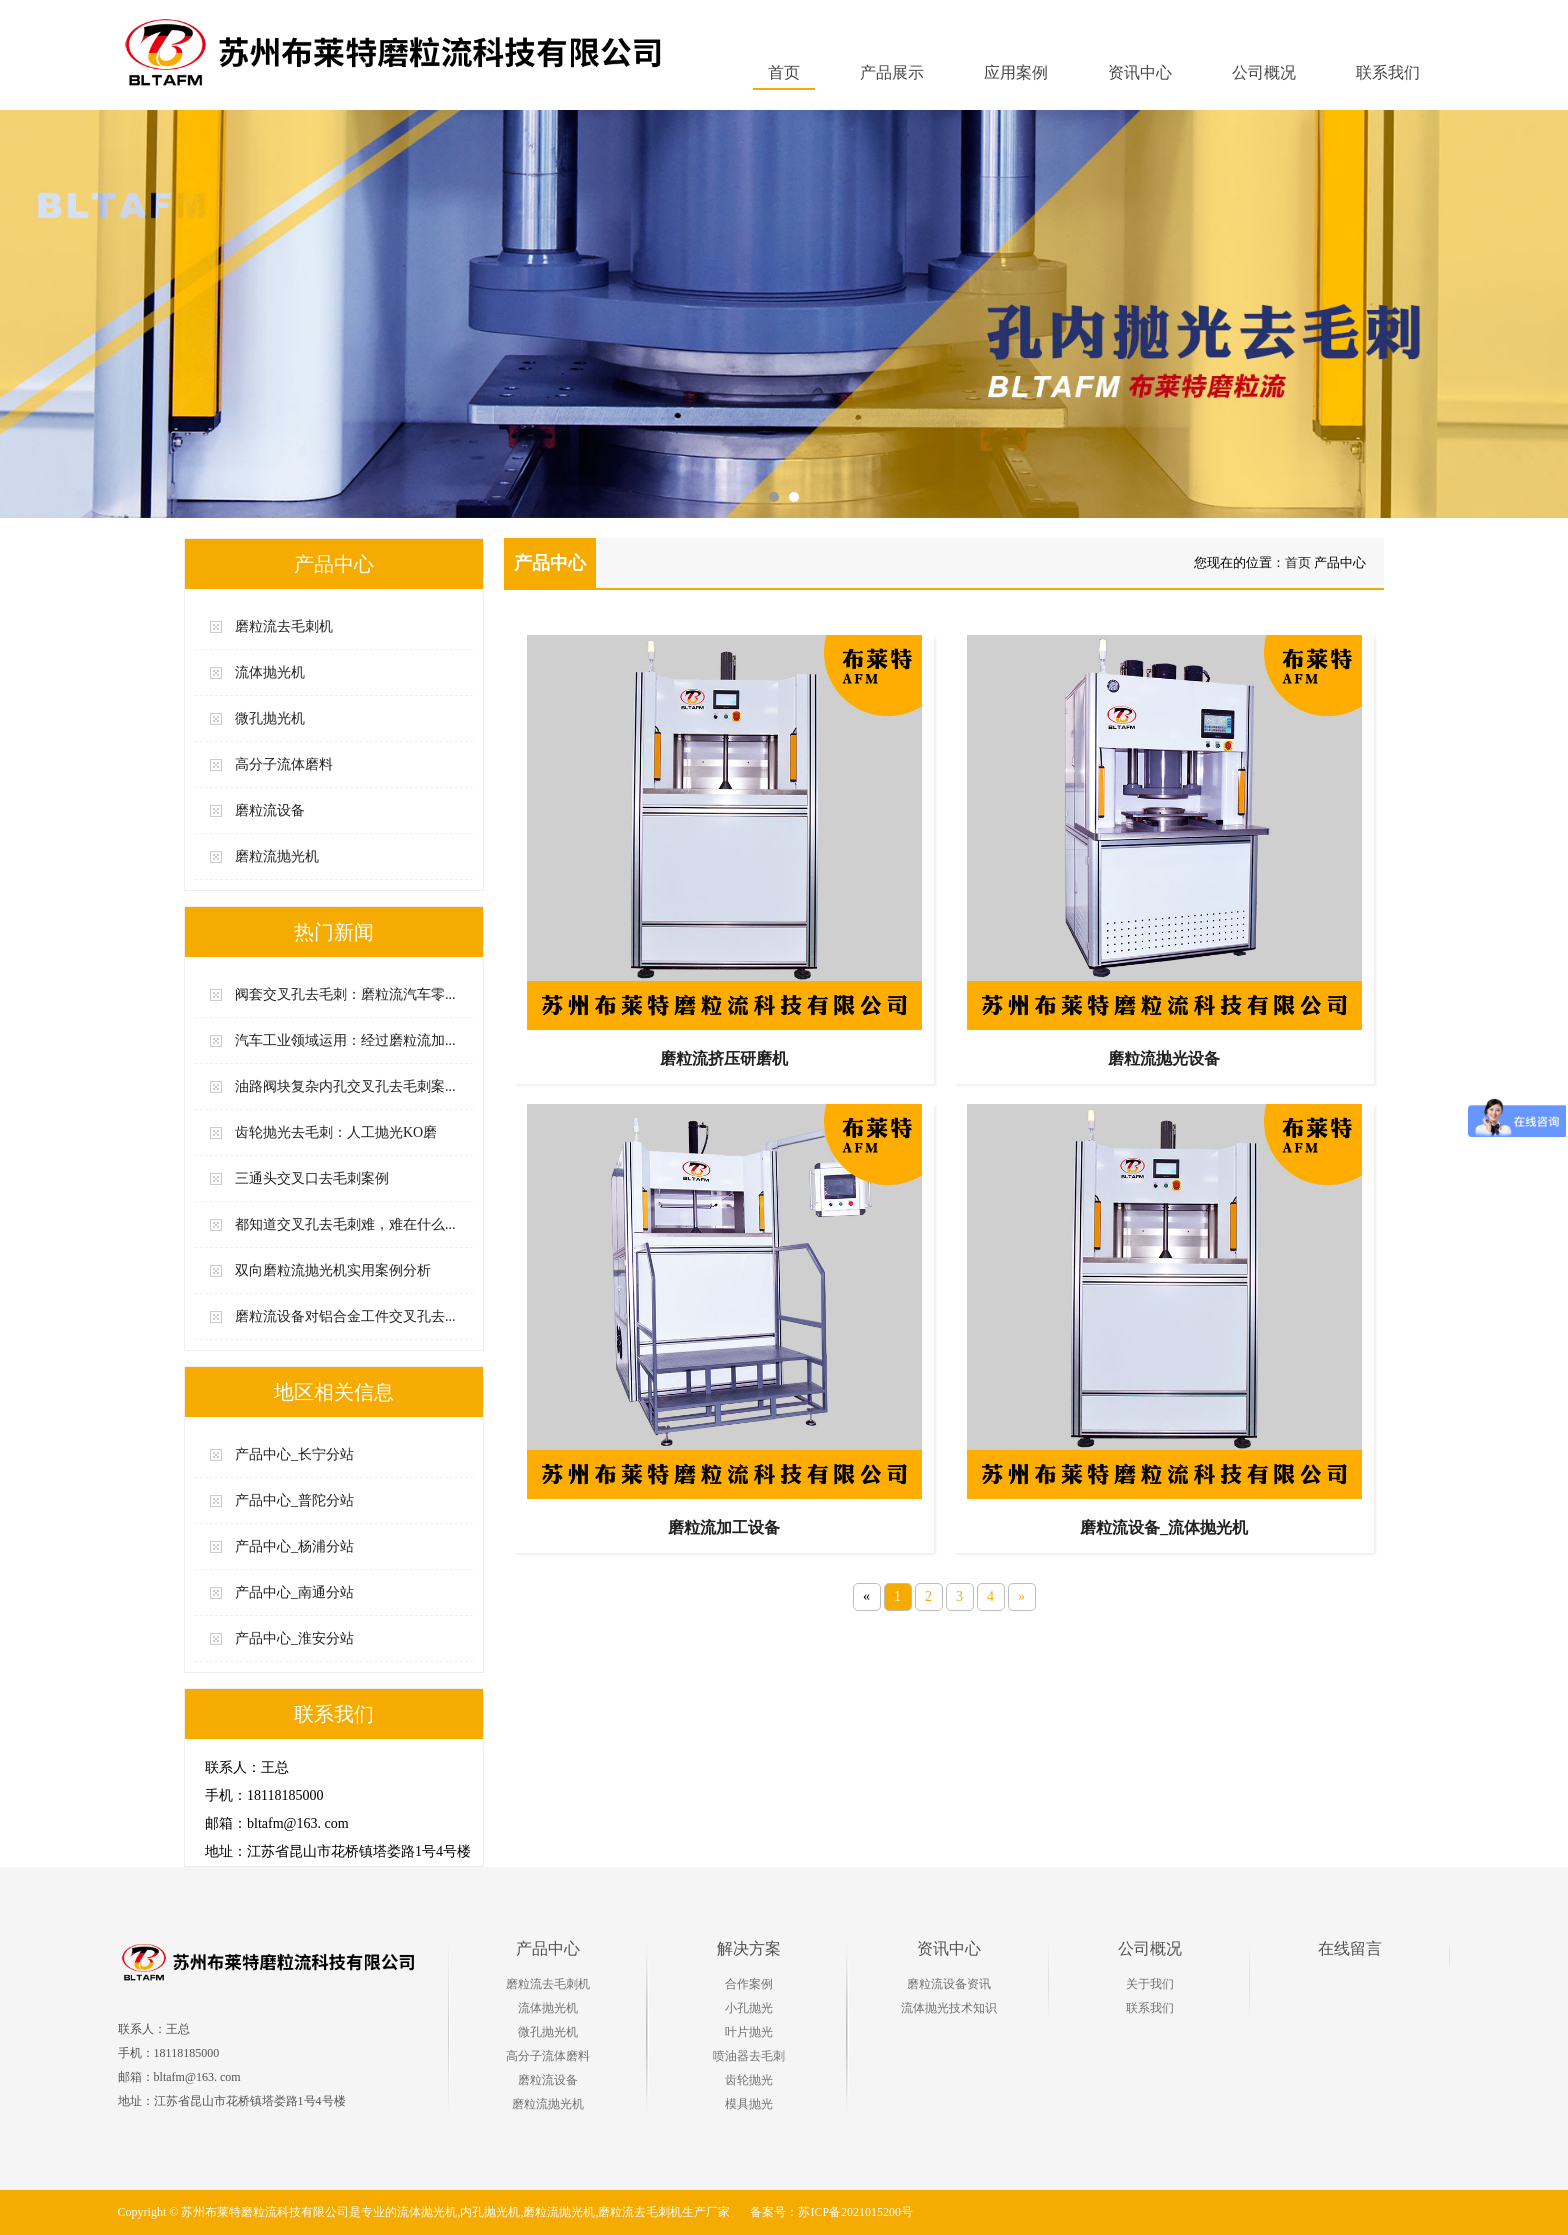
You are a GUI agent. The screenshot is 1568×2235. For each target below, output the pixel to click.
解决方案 (749, 1948)
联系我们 (1150, 2008)
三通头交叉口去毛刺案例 (312, 1178)
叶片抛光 (749, 2032)
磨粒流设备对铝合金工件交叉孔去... (345, 1316)
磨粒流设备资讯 (949, 1984)
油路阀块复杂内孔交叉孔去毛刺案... (345, 1086)
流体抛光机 (270, 672)
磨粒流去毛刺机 (284, 626)
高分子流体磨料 (284, 764)
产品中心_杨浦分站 (294, 1546)
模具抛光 (749, 2104)
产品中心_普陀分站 (294, 1500)
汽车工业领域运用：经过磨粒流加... (345, 1040)
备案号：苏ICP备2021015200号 (831, 2212)
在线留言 (1350, 1948)
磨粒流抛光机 (277, 856)
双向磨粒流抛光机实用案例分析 (333, 1270)
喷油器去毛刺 (749, 2056)
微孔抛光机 (270, 718)
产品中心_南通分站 (294, 1592)
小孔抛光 (749, 2008)
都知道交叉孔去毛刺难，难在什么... (345, 1224)
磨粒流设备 (270, 810)
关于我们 (1150, 1984)
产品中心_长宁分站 (294, 1454)
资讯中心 (949, 1948)
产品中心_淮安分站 (294, 1638)
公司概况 (1150, 1948)
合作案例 (749, 1984)
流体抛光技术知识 (949, 2008)
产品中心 (548, 1948)
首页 (784, 72)
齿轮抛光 (749, 2080)
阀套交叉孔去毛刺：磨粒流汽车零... (345, 994)
